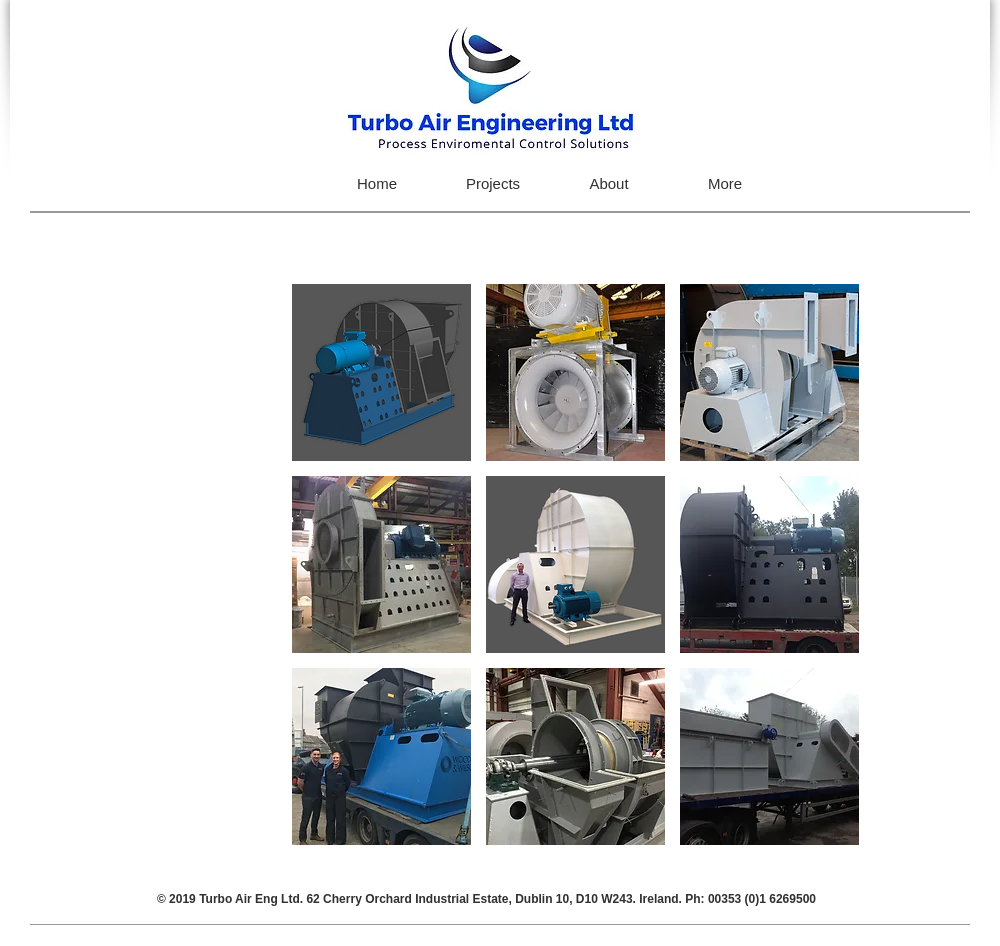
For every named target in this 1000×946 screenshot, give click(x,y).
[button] (381, 372)
